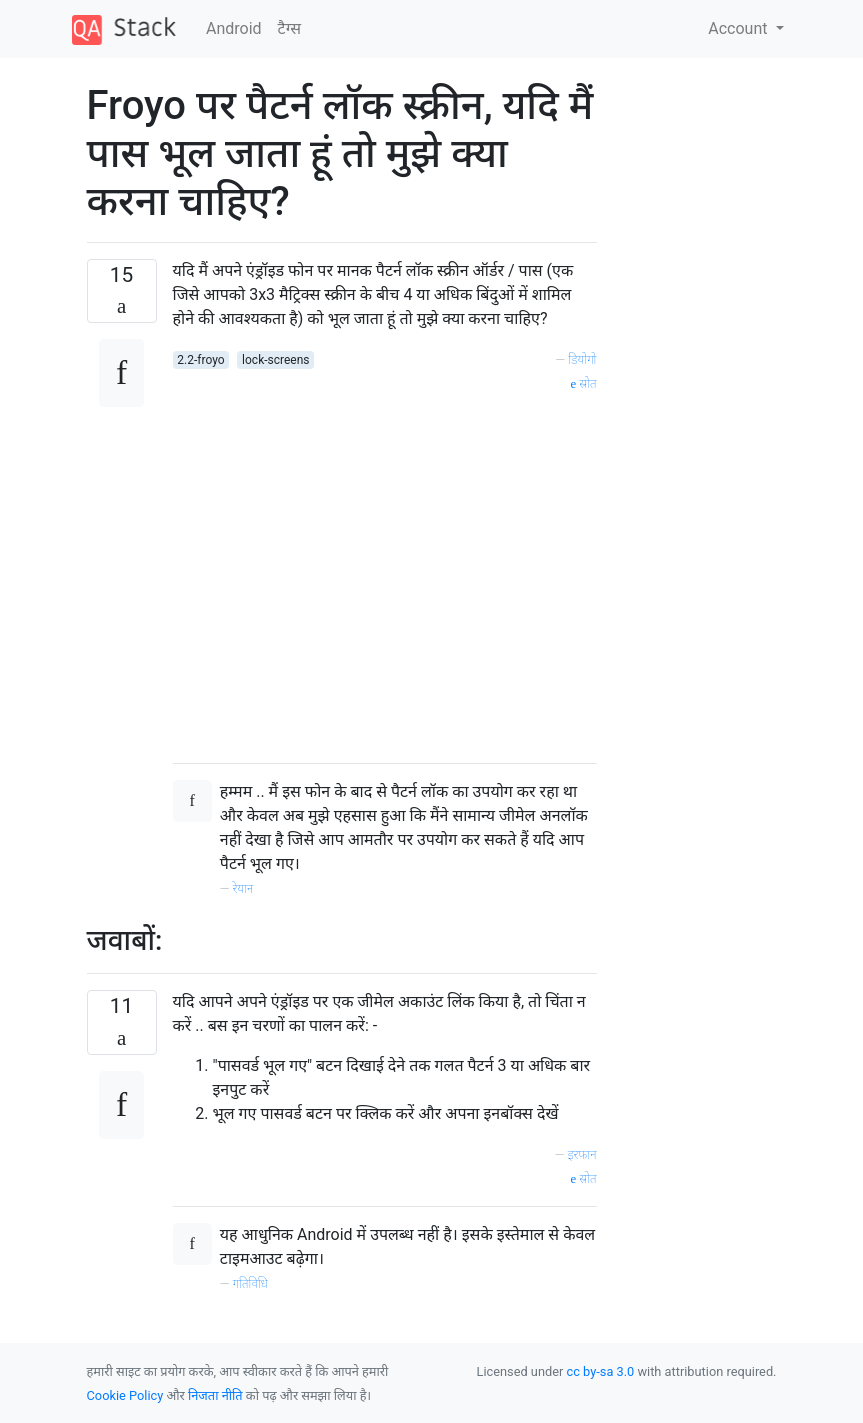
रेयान (243, 888)
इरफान (582, 1154)
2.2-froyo (200, 360)
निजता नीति (215, 1395)
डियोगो (582, 359)
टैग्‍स (289, 28)
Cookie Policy (125, 1395)
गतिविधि (250, 1283)
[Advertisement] (385, 571)
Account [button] (739, 28)
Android (234, 28)
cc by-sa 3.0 (601, 1371)
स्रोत (584, 383)
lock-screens (275, 360)
